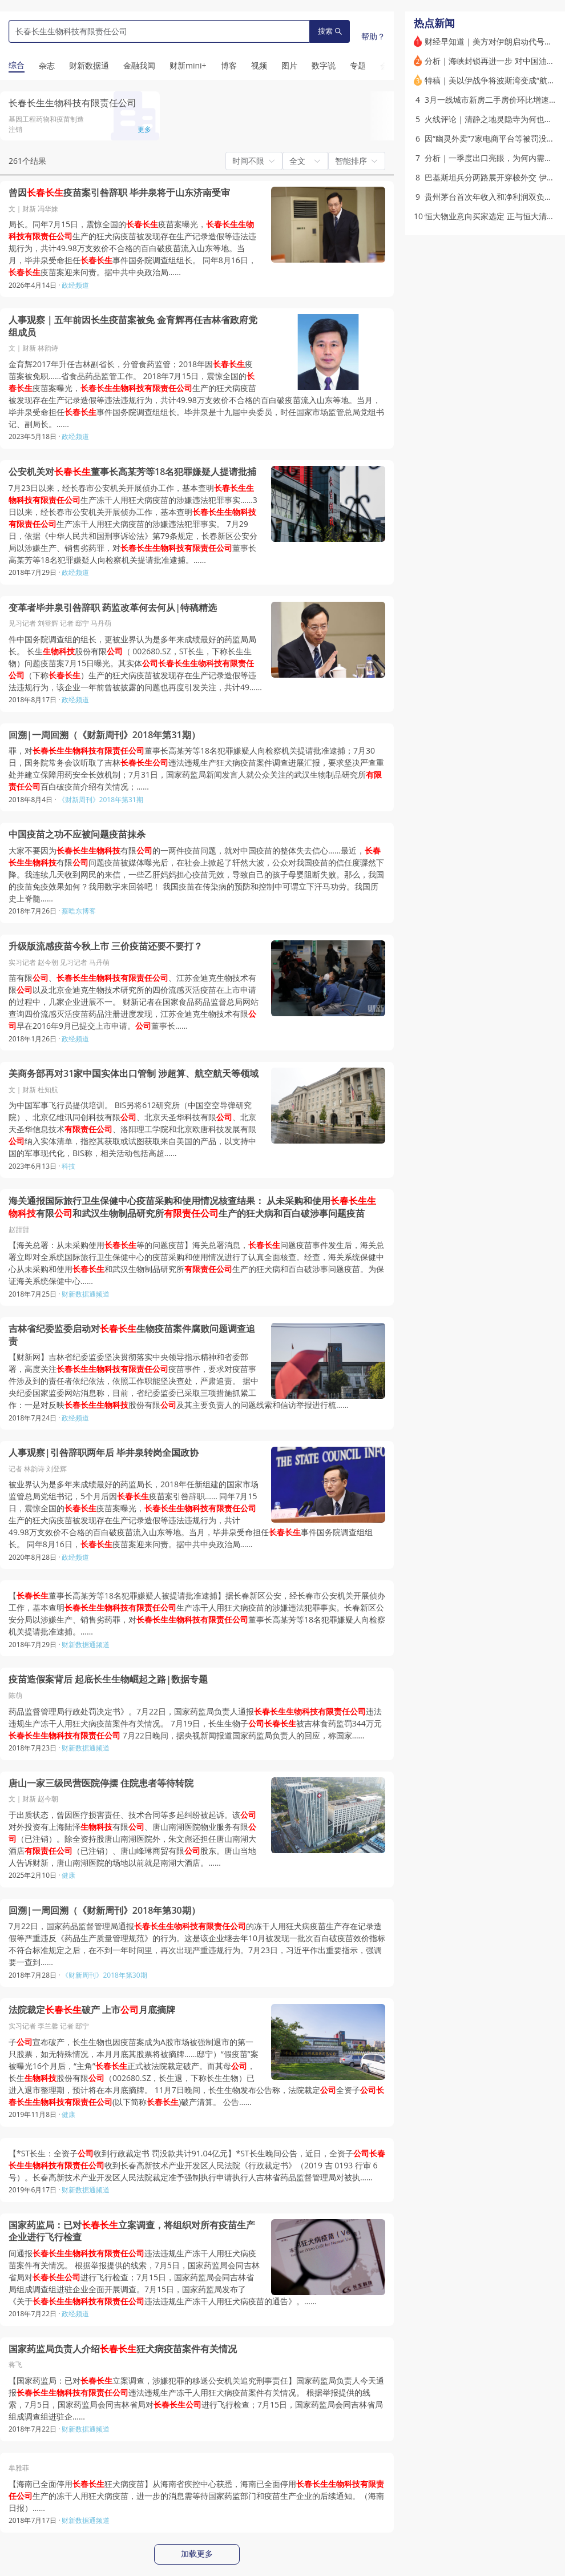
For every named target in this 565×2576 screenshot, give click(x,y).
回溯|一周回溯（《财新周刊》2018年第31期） (104, 735)
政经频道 (75, 285)
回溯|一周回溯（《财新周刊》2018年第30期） (104, 1911)
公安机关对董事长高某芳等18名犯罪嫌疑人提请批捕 (132, 472)
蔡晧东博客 (79, 911)
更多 (144, 129)
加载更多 (197, 2553)
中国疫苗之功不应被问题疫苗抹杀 (77, 834)
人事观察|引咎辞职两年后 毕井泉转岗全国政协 (104, 1453)
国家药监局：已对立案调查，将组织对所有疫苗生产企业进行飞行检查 (132, 2231)
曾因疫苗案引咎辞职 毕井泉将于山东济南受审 (119, 193)
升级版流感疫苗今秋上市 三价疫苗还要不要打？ (106, 946)
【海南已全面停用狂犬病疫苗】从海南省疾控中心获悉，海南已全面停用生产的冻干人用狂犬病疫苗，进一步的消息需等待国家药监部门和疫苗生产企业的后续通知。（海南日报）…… (196, 2495)
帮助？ (373, 36)
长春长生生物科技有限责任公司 (72, 102)
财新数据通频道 (86, 1294)
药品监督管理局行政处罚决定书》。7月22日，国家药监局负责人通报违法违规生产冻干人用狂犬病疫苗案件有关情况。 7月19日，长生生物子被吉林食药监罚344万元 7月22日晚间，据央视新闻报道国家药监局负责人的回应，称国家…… (195, 1723)
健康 (68, 1875)
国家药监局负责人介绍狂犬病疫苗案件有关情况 (123, 2349)
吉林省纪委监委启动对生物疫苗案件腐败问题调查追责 (132, 1335)
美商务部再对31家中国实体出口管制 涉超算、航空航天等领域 (134, 1074)
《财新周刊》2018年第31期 (100, 799)
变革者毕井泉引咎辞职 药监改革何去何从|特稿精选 (113, 608)
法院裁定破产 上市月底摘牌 (92, 2010)
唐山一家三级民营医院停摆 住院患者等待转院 (101, 1783)
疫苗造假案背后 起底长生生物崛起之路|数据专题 (108, 1679)
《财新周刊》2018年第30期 (104, 1975)
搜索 (330, 31)
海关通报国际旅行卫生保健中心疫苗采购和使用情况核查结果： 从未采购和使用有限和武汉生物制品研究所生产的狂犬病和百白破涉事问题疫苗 (192, 1207)
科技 (68, 1166)
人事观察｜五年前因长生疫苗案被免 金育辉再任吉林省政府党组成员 (133, 326)
